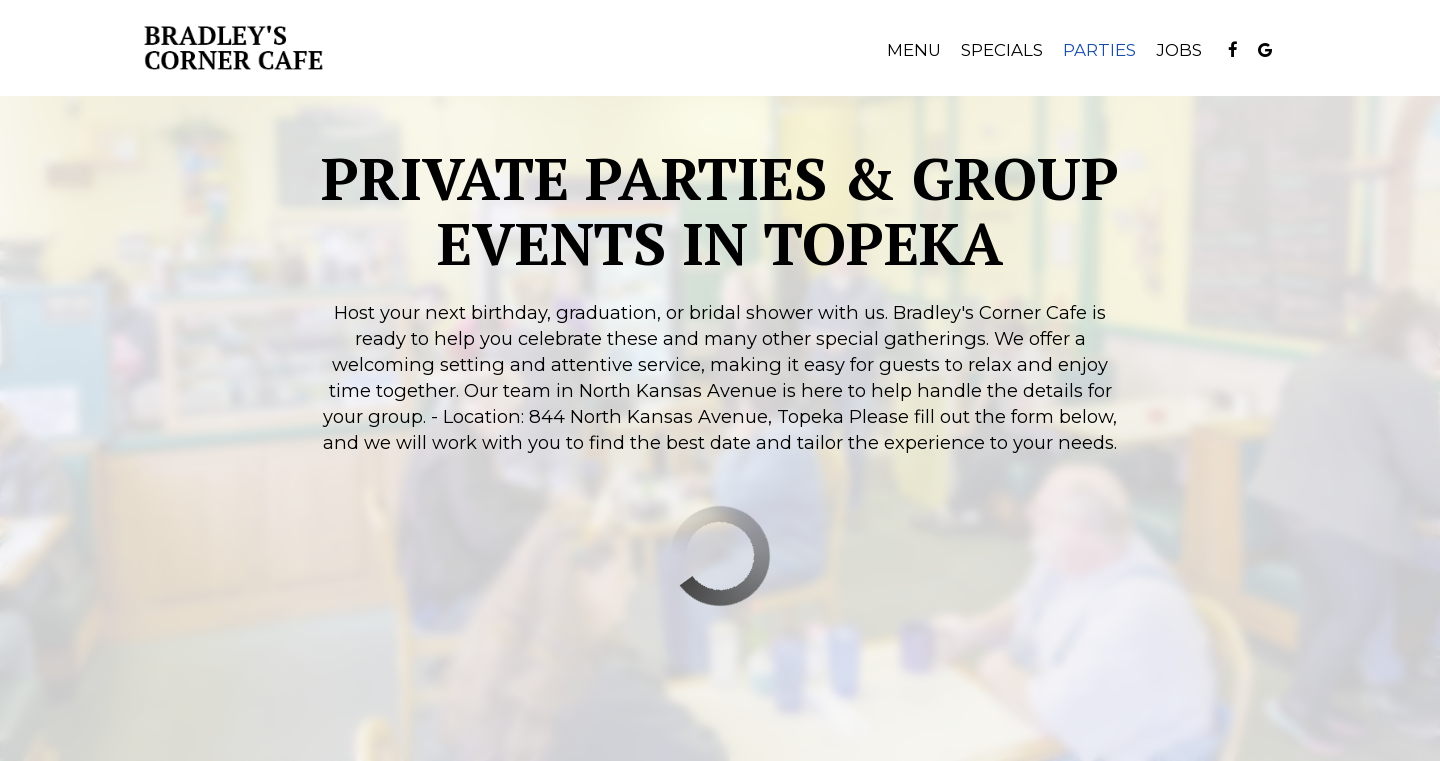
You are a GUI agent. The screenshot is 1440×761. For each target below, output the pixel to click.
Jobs (1179, 50)
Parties (1099, 50)
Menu (914, 50)
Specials (1002, 50)
